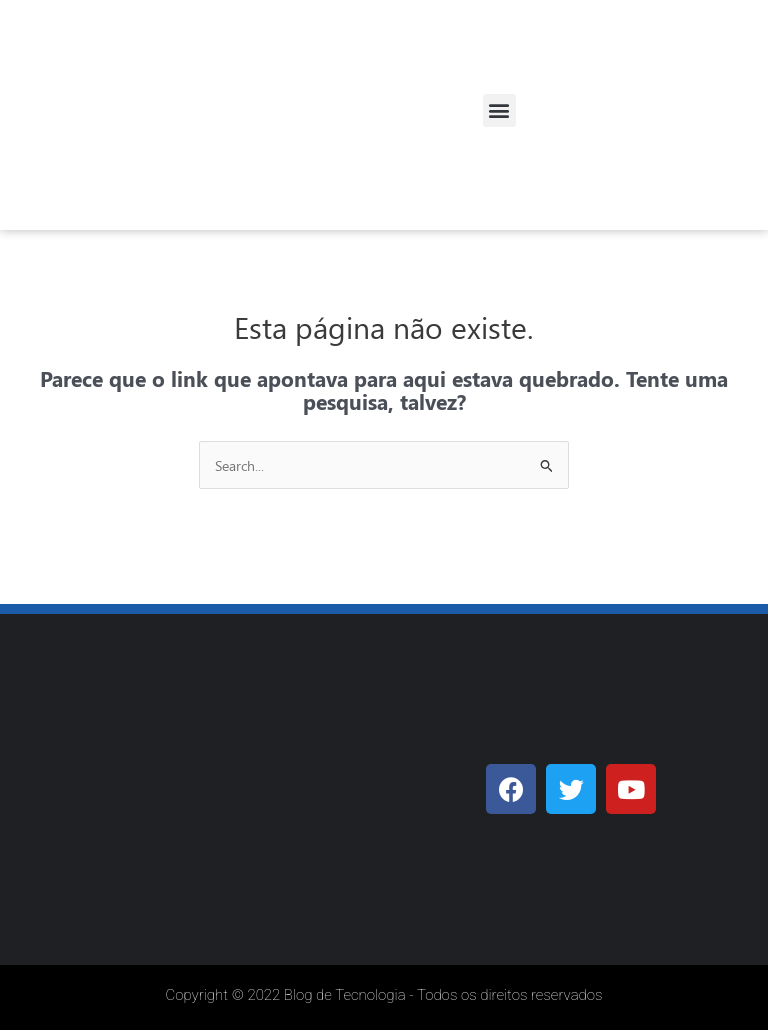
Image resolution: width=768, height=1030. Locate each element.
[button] (499, 110)
